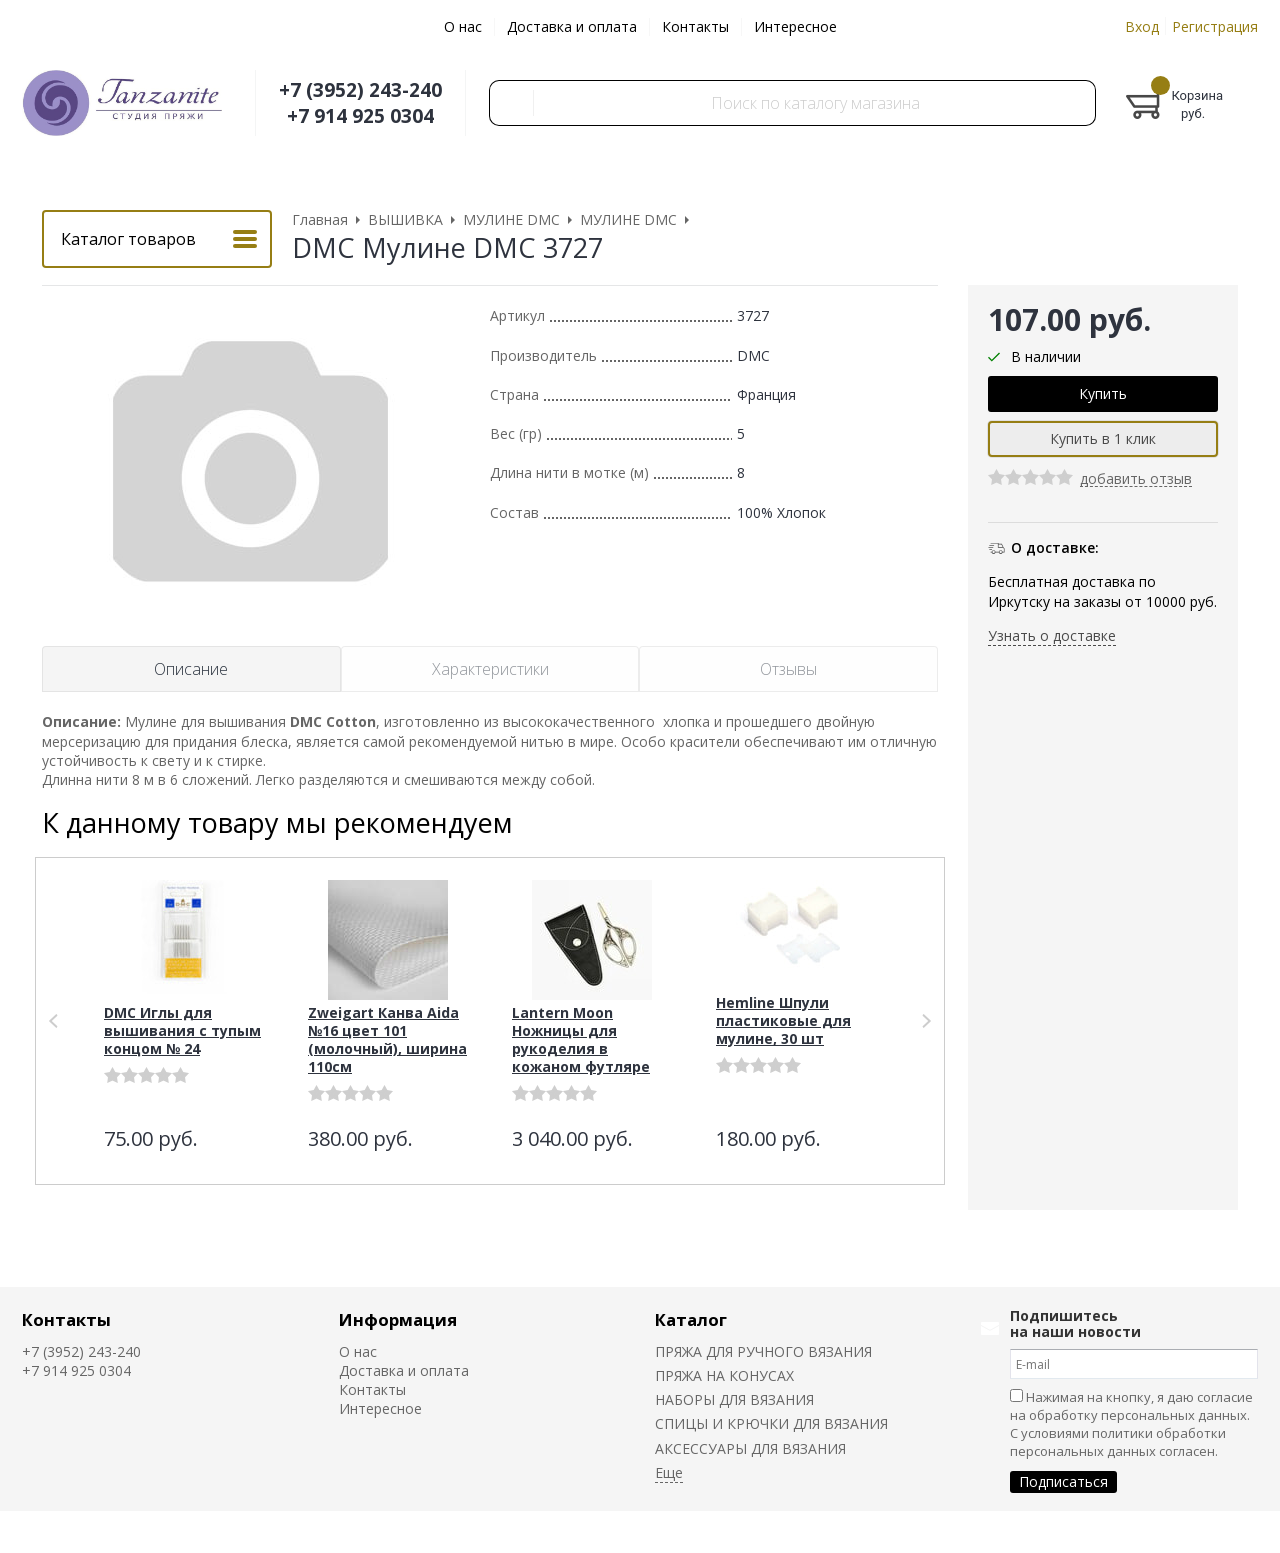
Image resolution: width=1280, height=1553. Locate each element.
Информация (398, 1319)
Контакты (695, 26)
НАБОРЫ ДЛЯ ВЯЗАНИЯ (734, 1399)
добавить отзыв (1136, 479)
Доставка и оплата (572, 26)
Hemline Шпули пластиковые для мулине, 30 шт (783, 1020)
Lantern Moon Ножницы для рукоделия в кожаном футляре (581, 1039)
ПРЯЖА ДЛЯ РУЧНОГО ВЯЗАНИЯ (763, 1351)
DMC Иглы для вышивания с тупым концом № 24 (182, 1030)
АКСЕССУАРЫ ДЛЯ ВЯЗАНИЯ (750, 1448)
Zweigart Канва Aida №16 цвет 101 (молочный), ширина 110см (387, 1039)
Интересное (795, 26)
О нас (463, 26)
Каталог (691, 1319)
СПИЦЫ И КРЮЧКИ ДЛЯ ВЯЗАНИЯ (771, 1423)
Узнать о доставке (1052, 635)
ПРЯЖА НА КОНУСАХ (724, 1375)
